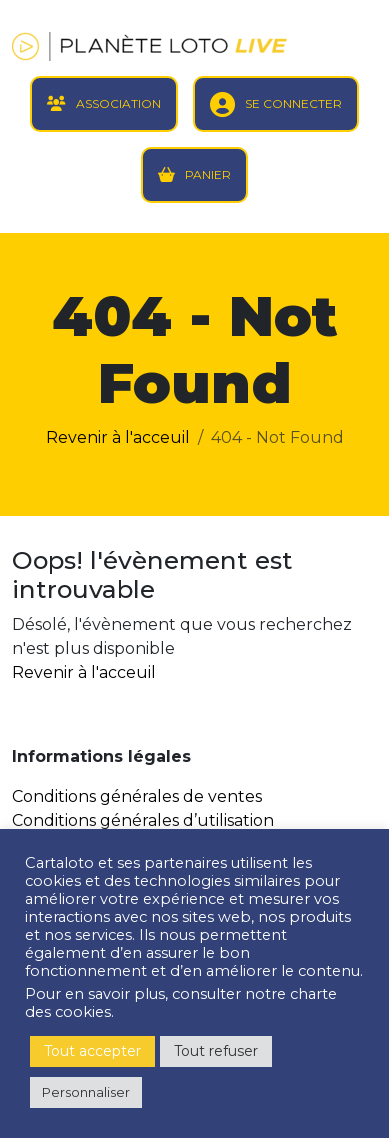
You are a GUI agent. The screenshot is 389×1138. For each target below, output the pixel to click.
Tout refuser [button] (216, 1051)
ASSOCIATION (118, 103)
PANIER (208, 174)
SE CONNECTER (293, 103)
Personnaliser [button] (86, 1092)
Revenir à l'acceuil (118, 437)
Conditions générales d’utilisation (143, 820)
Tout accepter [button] (92, 1051)
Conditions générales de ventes (137, 796)
